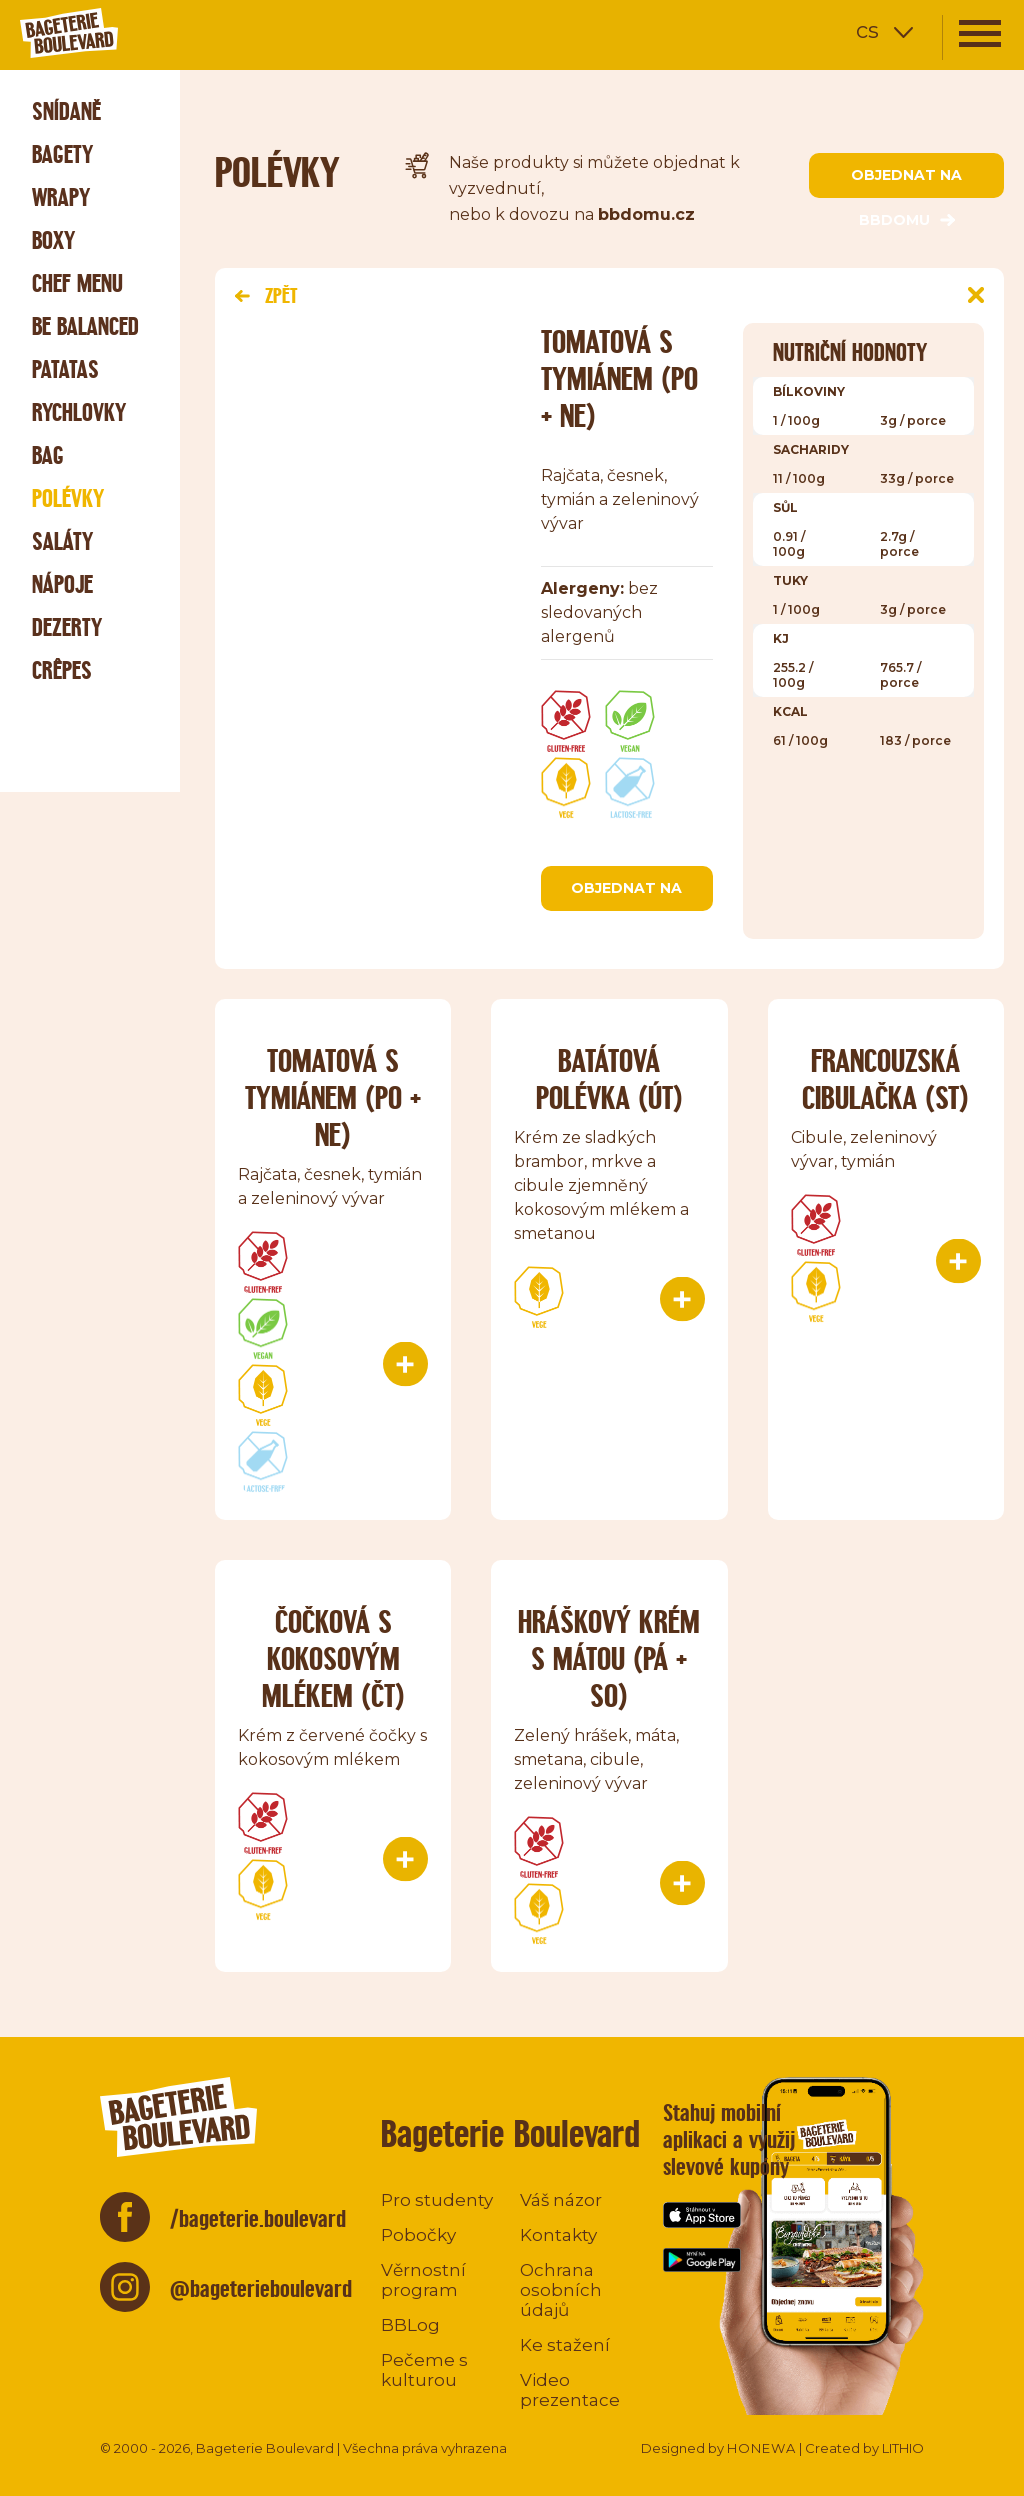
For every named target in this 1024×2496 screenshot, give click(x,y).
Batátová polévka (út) (609, 1079)
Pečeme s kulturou (424, 2370)
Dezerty (67, 627)
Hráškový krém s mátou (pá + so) (609, 1658)
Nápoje (62, 584)
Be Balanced (85, 326)
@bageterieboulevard (261, 2288)
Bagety (62, 154)
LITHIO (903, 2448)
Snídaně (66, 111)
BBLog (410, 2325)
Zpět (266, 295)
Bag (48, 455)
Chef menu (77, 283)
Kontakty (558, 2235)
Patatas (65, 369)
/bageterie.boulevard (258, 2218)
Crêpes (62, 670)
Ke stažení (565, 2345)
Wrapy (61, 197)
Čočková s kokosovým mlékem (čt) (333, 1658)
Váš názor (561, 2200)
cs (867, 30)
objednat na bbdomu (906, 182)
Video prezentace (570, 2390)
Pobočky (418, 2235)
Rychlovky (79, 412)
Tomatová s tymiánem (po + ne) (333, 1097)
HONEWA (761, 2448)
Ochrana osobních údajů (561, 2290)
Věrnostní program (423, 2280)
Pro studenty (437, 2200)
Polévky (68, 498)
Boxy (53, 240)
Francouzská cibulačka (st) (885, 1079)
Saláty (62, 541)
